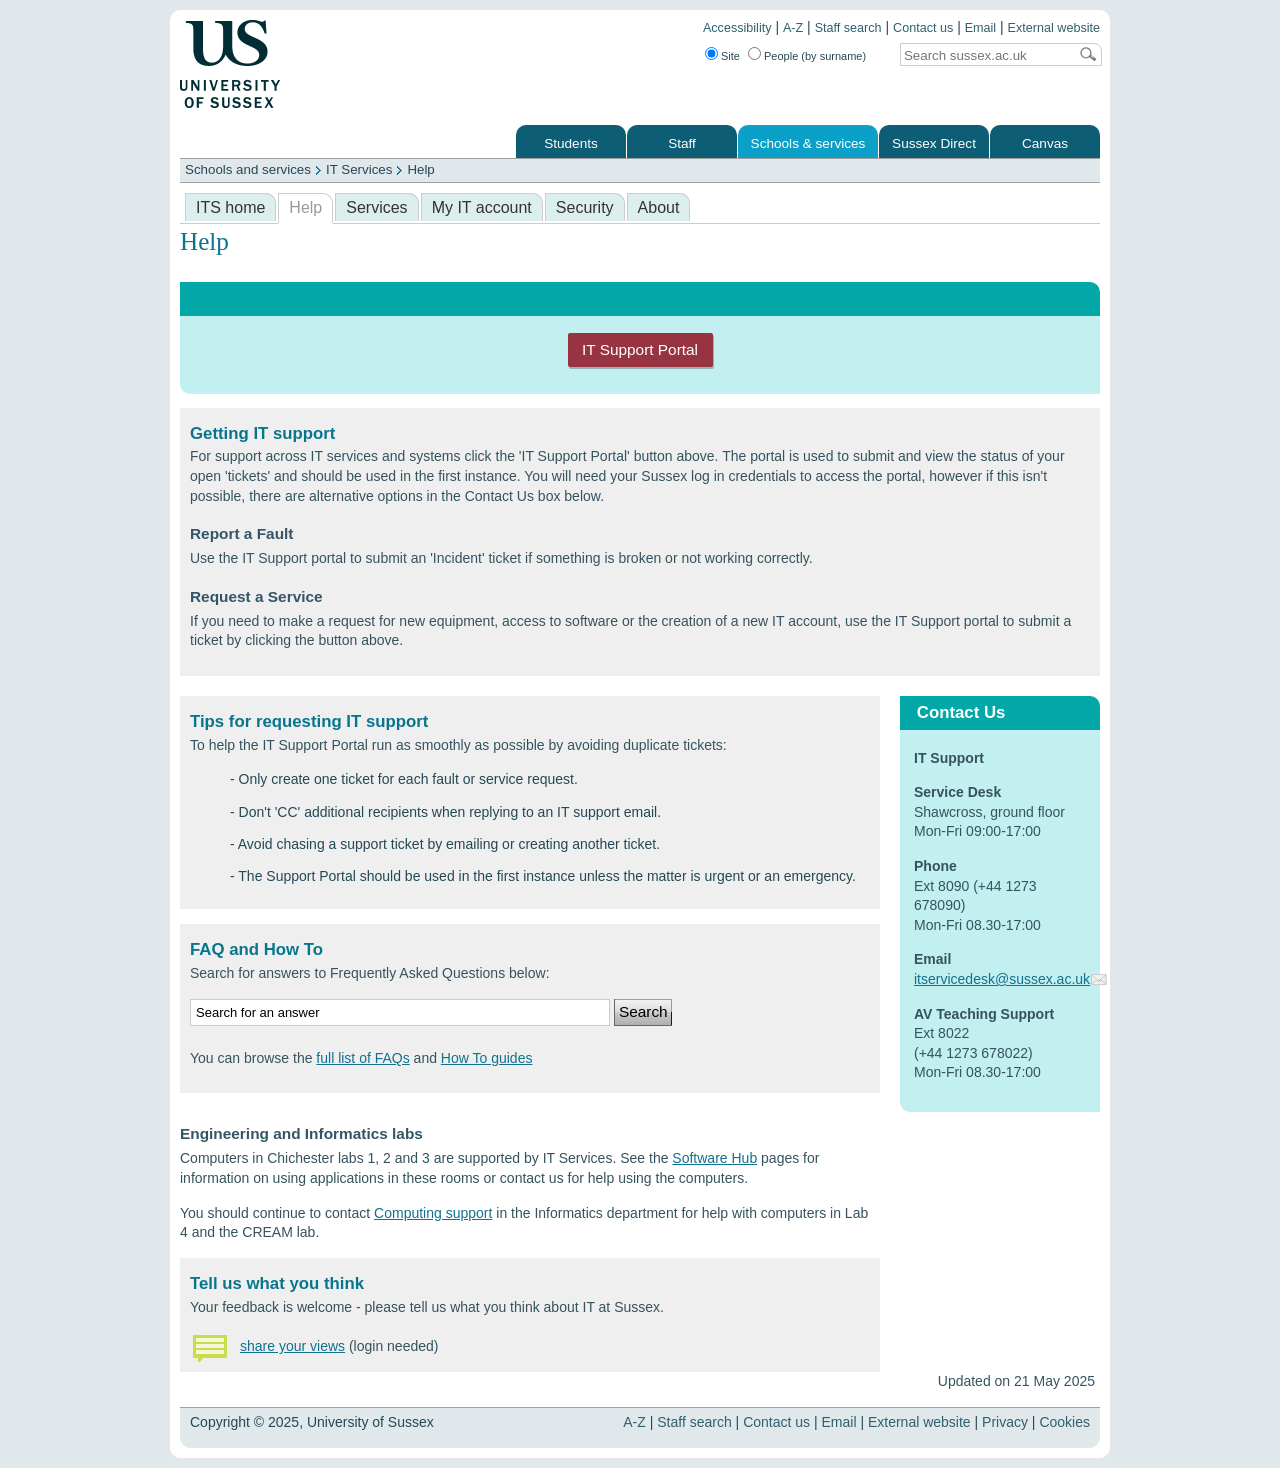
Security (585, 207)
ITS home (230, 207)
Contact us (923, 28)
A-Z (793, 28)
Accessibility (737, 28)
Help (420, 169)
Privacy (1005, 1422)
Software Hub (714, 1158)
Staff (682, 143)
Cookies (1064, 1422)
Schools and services (248, 169)
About (659, 207)
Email (981, 28)
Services (376, 207)
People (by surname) (815, 56)
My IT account (482, 207)
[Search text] (984, 55)
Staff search (848, 28)
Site (730, 56)
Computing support (433, 1213)
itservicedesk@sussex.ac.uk (1002, 979)
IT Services (359, 169)
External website (1054, 28)
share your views (292, 1346)
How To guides (487, 1058)
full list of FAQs (362, 1058)
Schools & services (808, 143)
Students (571, 143)
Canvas (1045, 143)
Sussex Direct (934, 143)
